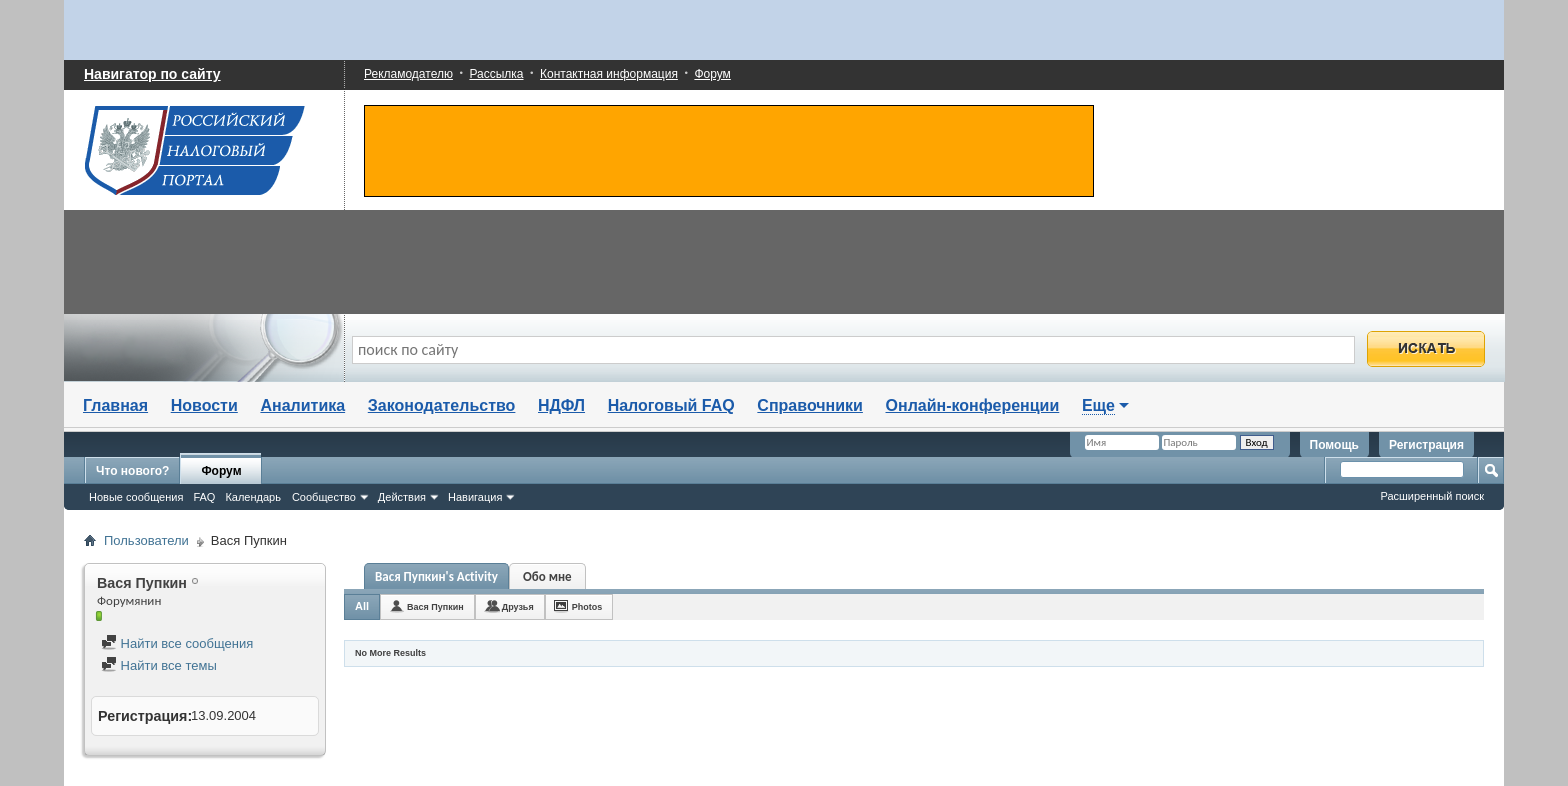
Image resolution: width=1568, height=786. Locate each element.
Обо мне (547, 576)
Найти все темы (159, 665)
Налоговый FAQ (671, 405)
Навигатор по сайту (152, 74)
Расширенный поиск (1432, 496)
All (362, 606)
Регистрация (1426, 445)
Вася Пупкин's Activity (436, 576)
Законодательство (442, 405)
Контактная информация (609, 74)
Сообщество (324, 497)
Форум (712, 74)
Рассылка (496, 74)
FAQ (204, 497)
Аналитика (302, 405)
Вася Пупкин (435, 607)
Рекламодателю (408, 74)
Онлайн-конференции (973, 405)
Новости (204, 405)
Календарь (253, 497)
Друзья (518, 607)
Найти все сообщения (177, 643)
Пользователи (146, 540)
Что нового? (132, 471)
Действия (402, 497)
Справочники (810, 405)
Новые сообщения (136, 497)
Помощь (1334, 445)
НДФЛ (561, 405)
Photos (587, 607)
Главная (115, 405)
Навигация (475, 497)
